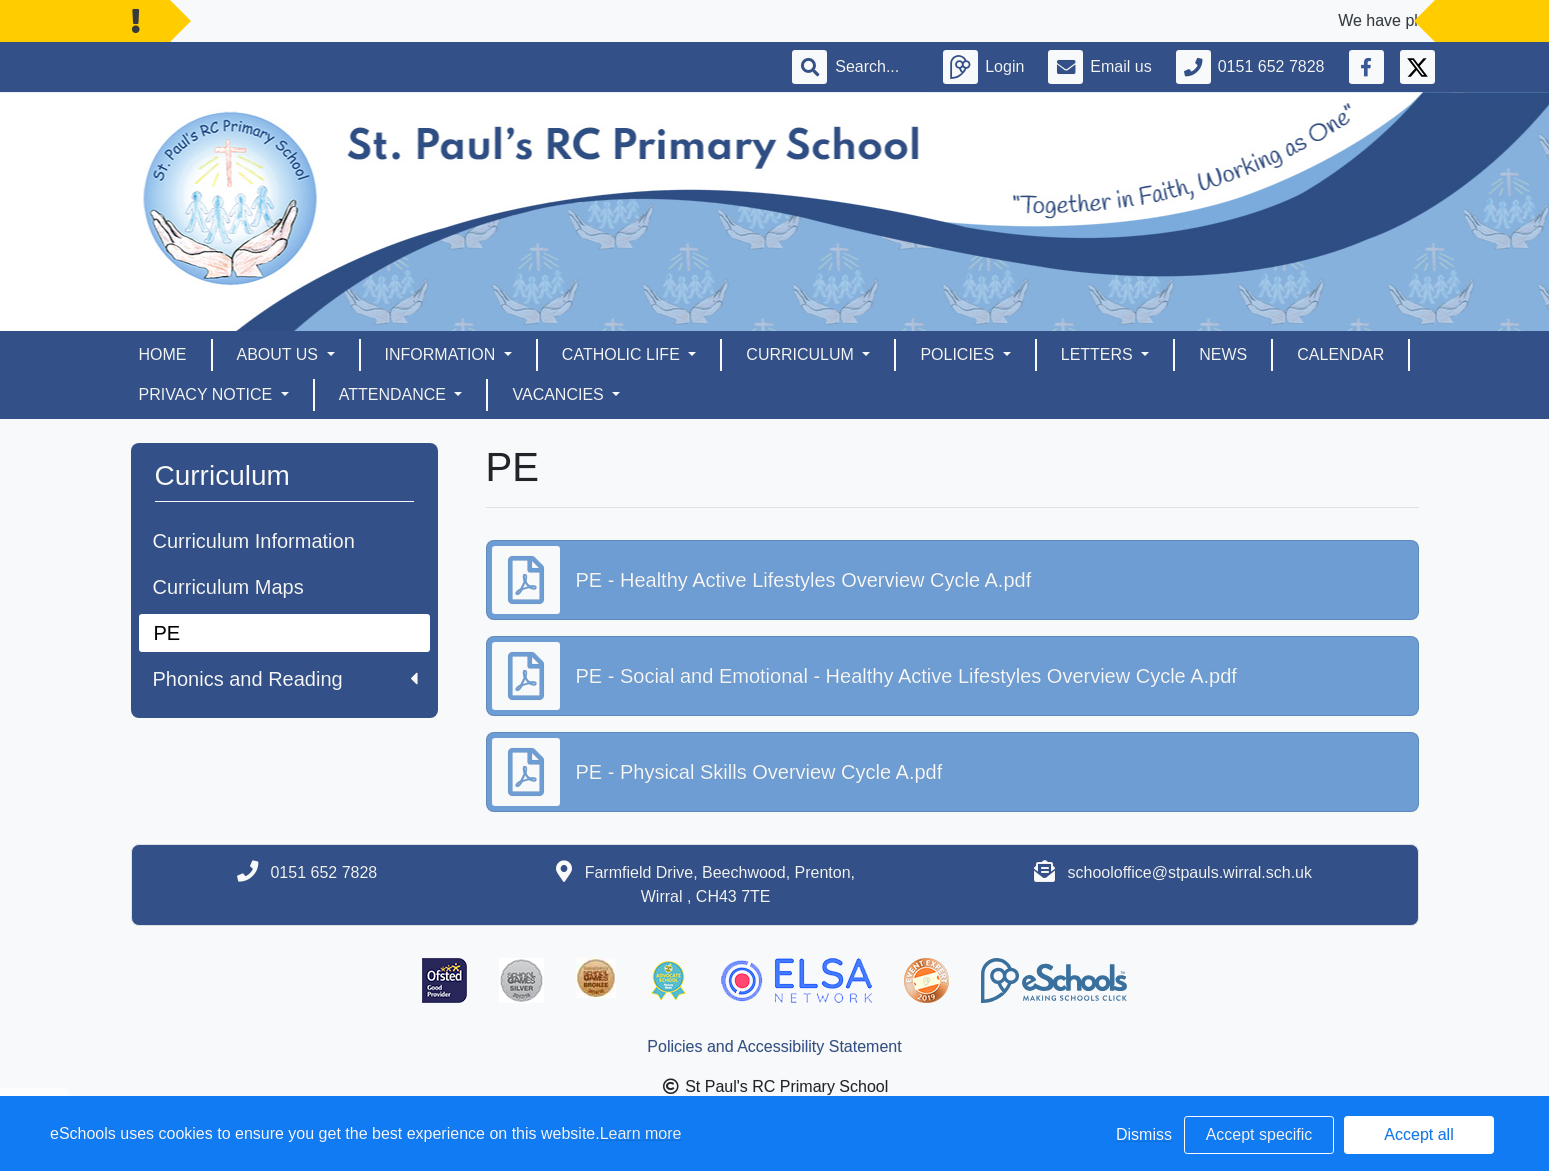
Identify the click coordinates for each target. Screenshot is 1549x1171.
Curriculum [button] (802, 354)
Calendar (1340, 354)
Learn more (641, 1133)
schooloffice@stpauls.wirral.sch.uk (1190, 872)
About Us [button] (280, 354)
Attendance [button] (395, 394)
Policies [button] (959, 354)
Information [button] (442, 354)
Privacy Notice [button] (208, 394)
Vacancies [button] (560, 394)
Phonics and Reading (285, 679)
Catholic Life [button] (623, 354)
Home (163, 354)
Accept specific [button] (1259, 1134)
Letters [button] (1099, 354)
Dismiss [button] (1144, 1134)
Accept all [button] (1418, 1134)
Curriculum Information (254, 541)
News (1223, 354)
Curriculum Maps (228, 587)
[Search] (877, 67)
